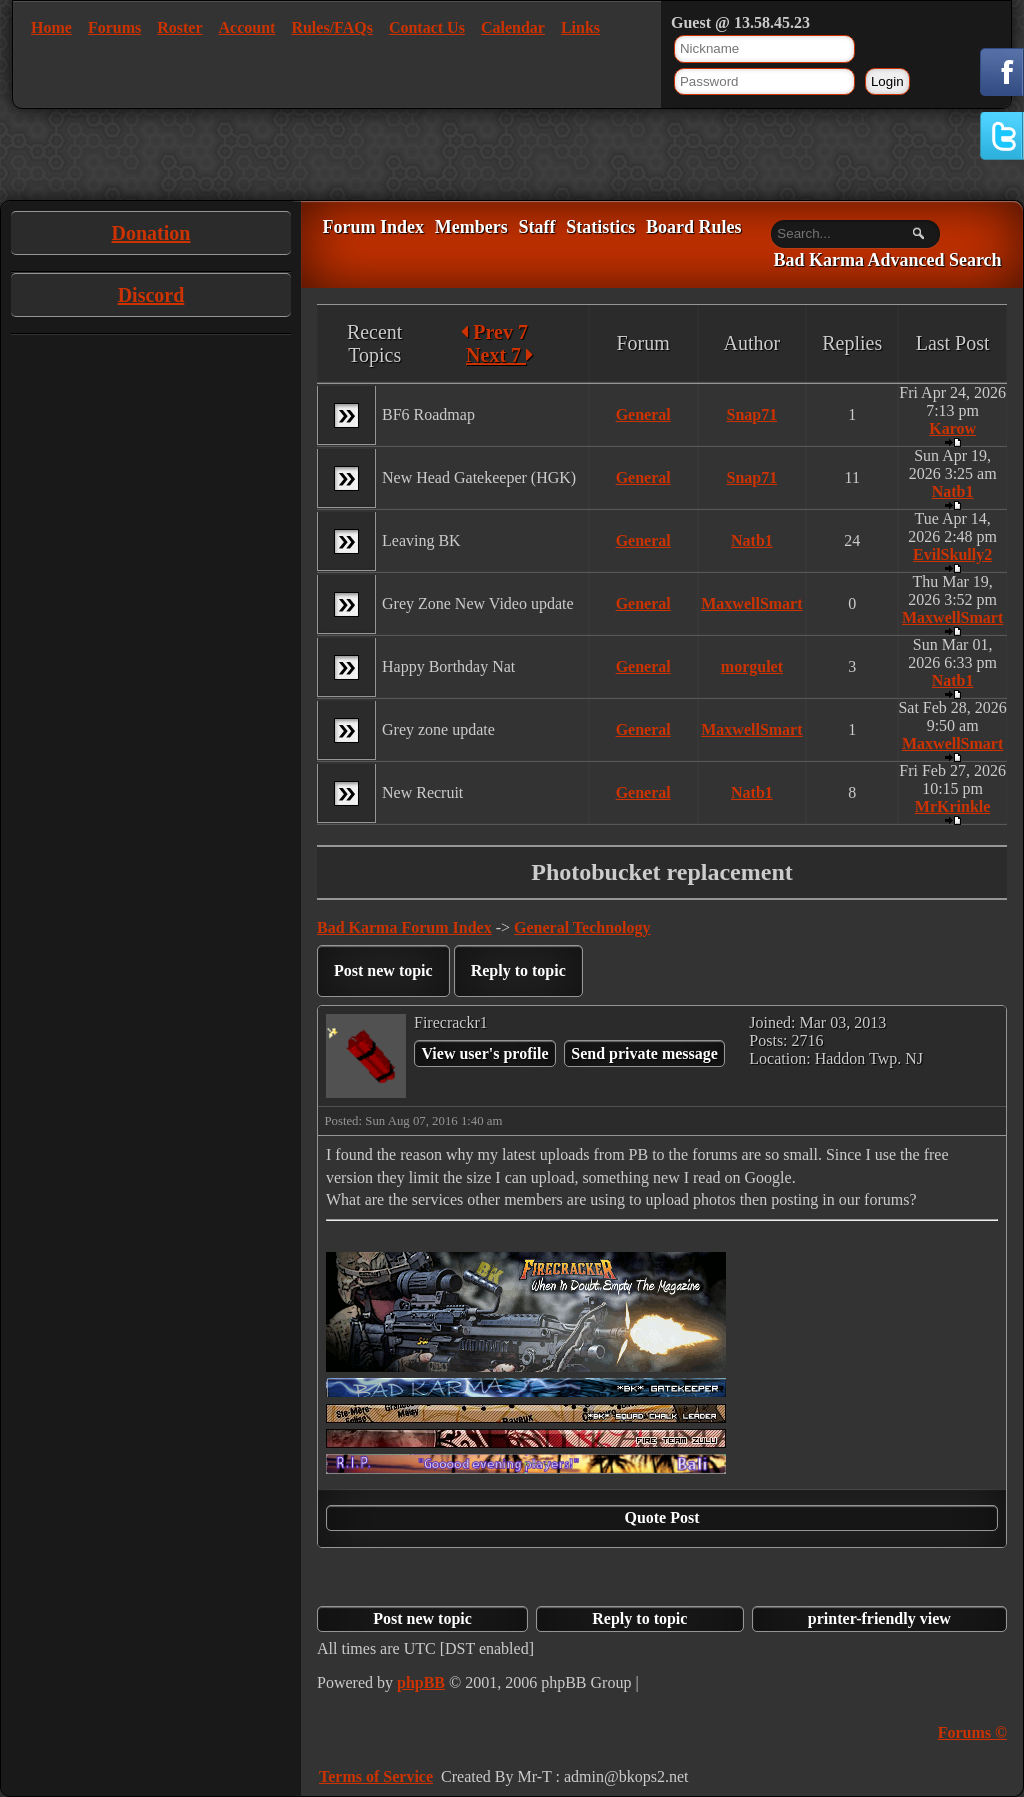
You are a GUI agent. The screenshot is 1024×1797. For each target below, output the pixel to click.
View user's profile (484, 1053)
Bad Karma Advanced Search (887, 261)
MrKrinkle (953, 806)
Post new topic (383, 970)
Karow (952, 428)
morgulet (752, 666)
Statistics (600, 227)
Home (51, 27)
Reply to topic (518, 970)
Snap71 (752, 414)
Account (247, 27)
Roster (179, 27)
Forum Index (373, 227)
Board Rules (694, 227)
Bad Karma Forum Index (404, 927)
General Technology (582, 927)
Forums (114, 27)
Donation (151, 233)
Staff (536, 227)
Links (580, 27)
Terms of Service (376, 1776)
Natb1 (953, 491)
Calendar (513, 27)
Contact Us (427, 27)
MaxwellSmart (751, 603)
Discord (151, 295)
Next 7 (499, 355)
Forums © (972, 1732)
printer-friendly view (879, 1618)
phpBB (421, 1682)
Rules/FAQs (331, 27)
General (643, 414)
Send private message (644, 1053)
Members (471, 227)
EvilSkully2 (952, 554)
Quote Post (661, 1517)
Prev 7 (494, 332)
